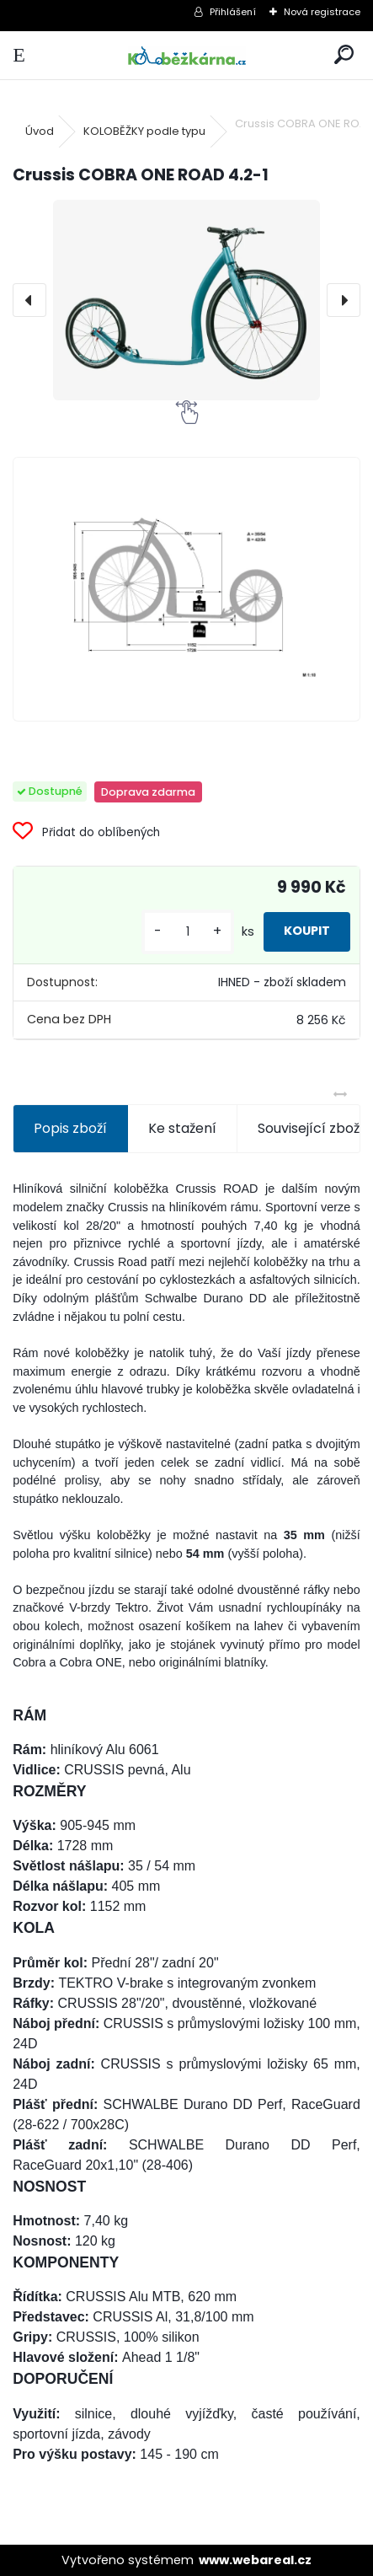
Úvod (39, 131)
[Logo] (186, 55)
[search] (344, 55)
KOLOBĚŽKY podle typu (144, 131)
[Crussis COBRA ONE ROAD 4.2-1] (186, 300)
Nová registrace (322, 12)
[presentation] (29, 300)
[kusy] (188, 932)
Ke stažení (182, 1128)
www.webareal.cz (255, 2560)
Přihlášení (233, 12)
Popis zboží (70, 1128)
